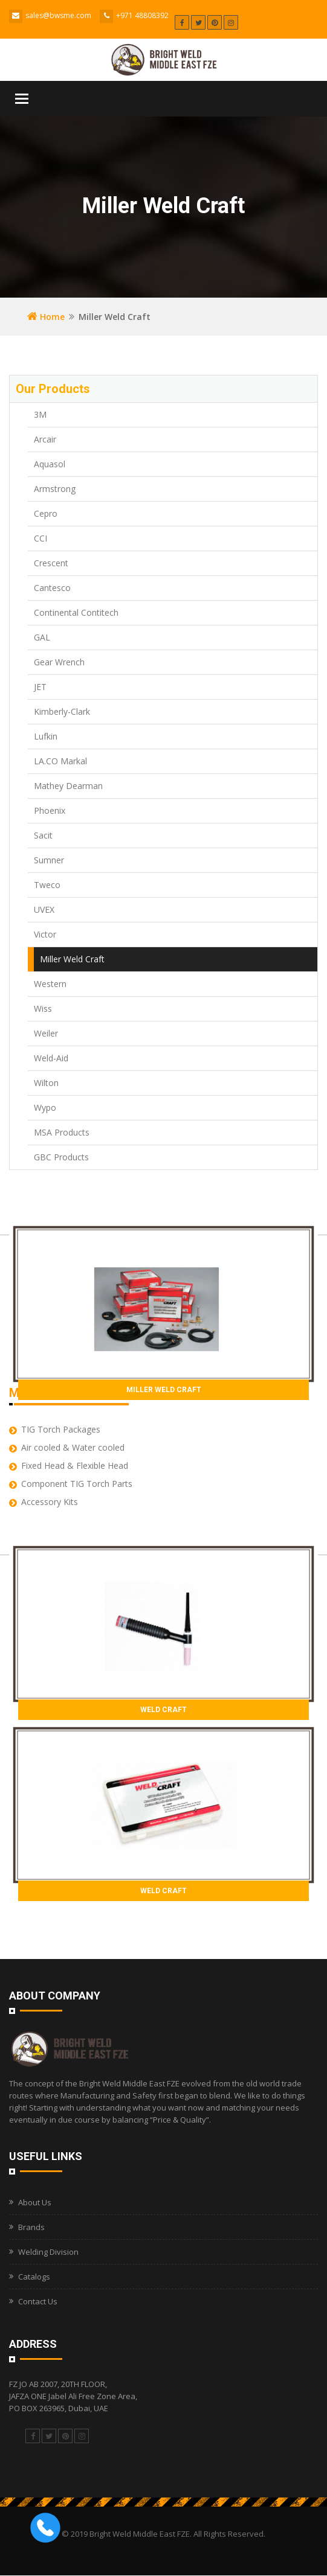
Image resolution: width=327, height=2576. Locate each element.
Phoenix (49, 810)
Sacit (43, 835)
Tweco (47, 884)
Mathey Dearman (68, 785)
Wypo (45, 1107)
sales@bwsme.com (58, 15)
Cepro (45, 513)
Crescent (51, 563)
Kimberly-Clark (62, 711)
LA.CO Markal (60, 761)
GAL (42, 637)
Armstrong (55, 488)
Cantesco (52, 587)
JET (40, 686)
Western (50, 983)
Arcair (45, 439)
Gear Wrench (59, 662)
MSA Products (61, 1132)
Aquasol (49, 464)
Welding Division (48, 2251)
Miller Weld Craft (72, 959)
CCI (40, 538)
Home (46, 316)
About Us (34, 2202)
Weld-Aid (51, 1058)
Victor (45, 934)
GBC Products (61, 1157)
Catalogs (34, 2276)
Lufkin (45, 736)
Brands (31, 2227)
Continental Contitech (76, 612)
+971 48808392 (142, 15)
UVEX (44, 909)
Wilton (46, 1082)
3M (40, 414)
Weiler (46, 1033)
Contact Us (37, 2301)
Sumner (49, 860)
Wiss (43, 1008)
